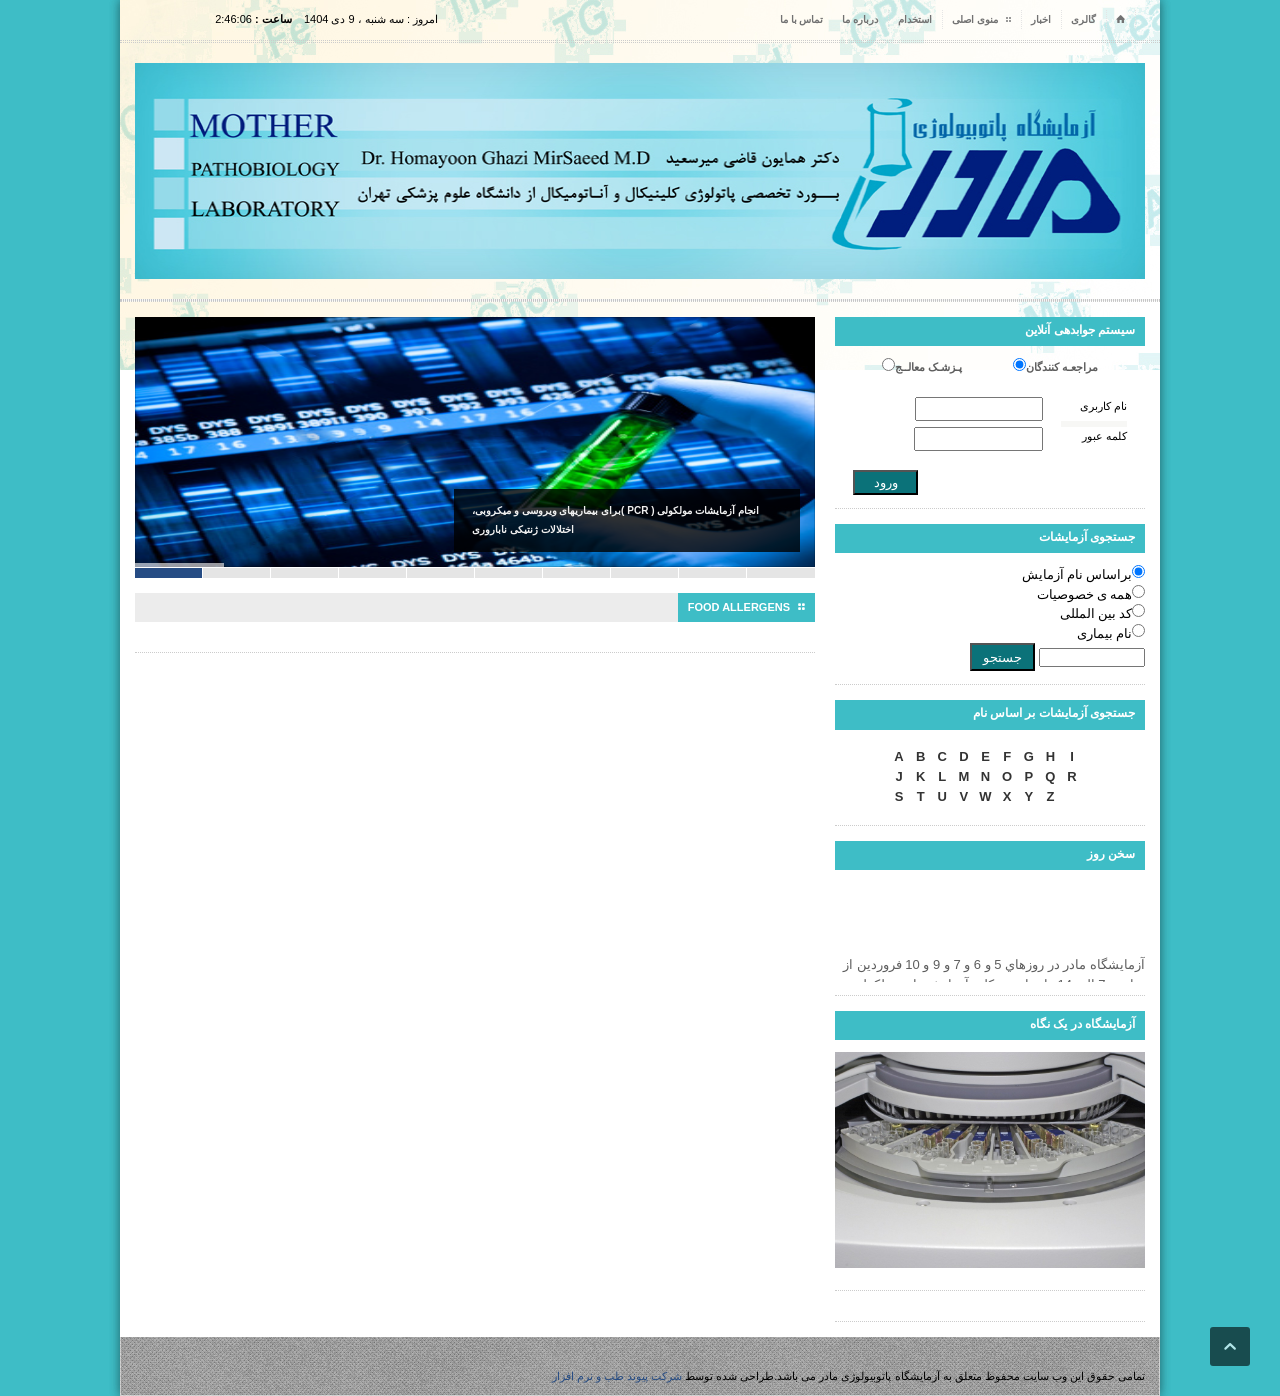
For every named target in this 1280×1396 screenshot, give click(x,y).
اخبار (1041, 19)
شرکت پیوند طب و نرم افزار (617, 1376)
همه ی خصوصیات (1085, 594)
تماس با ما (802, 19)
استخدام (915, 19)
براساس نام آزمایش (1077, 574)
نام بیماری (1104, 633)
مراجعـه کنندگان (1062, 367)
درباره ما (860, 19)
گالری (1083, 19)
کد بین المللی (1096, 613)
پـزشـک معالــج (928, 367)
